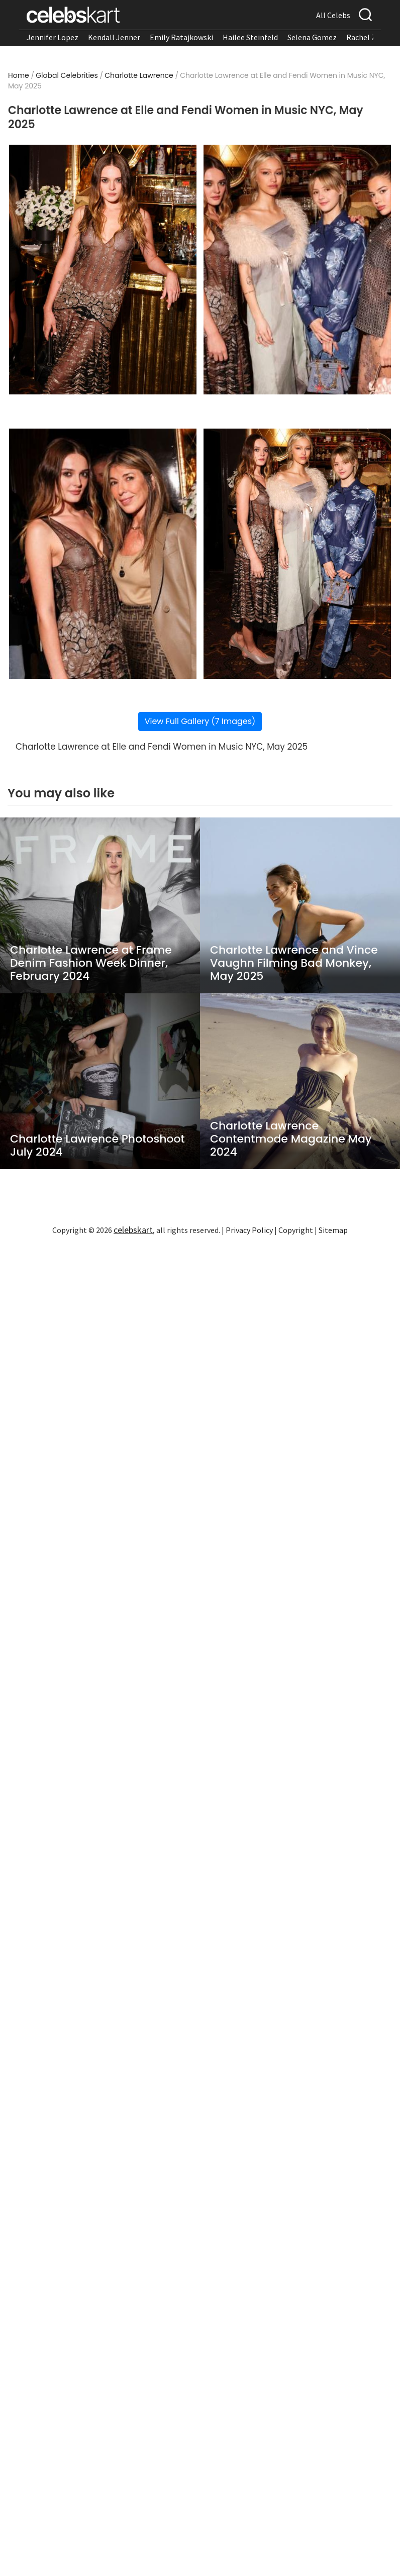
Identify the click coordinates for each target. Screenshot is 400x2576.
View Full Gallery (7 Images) (200, 721)
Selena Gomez (312, 37)
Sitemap (333, 1230)
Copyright (295, 1230)
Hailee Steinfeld (250, 37)
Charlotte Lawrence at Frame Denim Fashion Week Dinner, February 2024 (91, 963)
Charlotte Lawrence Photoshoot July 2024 (97, 1145)
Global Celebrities (67, 75)
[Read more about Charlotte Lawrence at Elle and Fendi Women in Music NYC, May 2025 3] (102, 554)
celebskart (133, 1229)
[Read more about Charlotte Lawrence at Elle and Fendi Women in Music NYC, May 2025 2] (297, 270)
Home (18, 75)
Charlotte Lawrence (139, 75)
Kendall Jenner (114, 37)
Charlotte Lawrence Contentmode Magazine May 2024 (291, 1139)
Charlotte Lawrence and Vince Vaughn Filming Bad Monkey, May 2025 (294, 963)
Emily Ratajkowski (181, 37)
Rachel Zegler (370, 37)
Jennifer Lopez (52, 37)
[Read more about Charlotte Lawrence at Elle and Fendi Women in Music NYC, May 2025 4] (297, 554)
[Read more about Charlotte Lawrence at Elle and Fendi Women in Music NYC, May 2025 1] (102, 270)
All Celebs (333, 15)
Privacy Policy (249, 1230)
